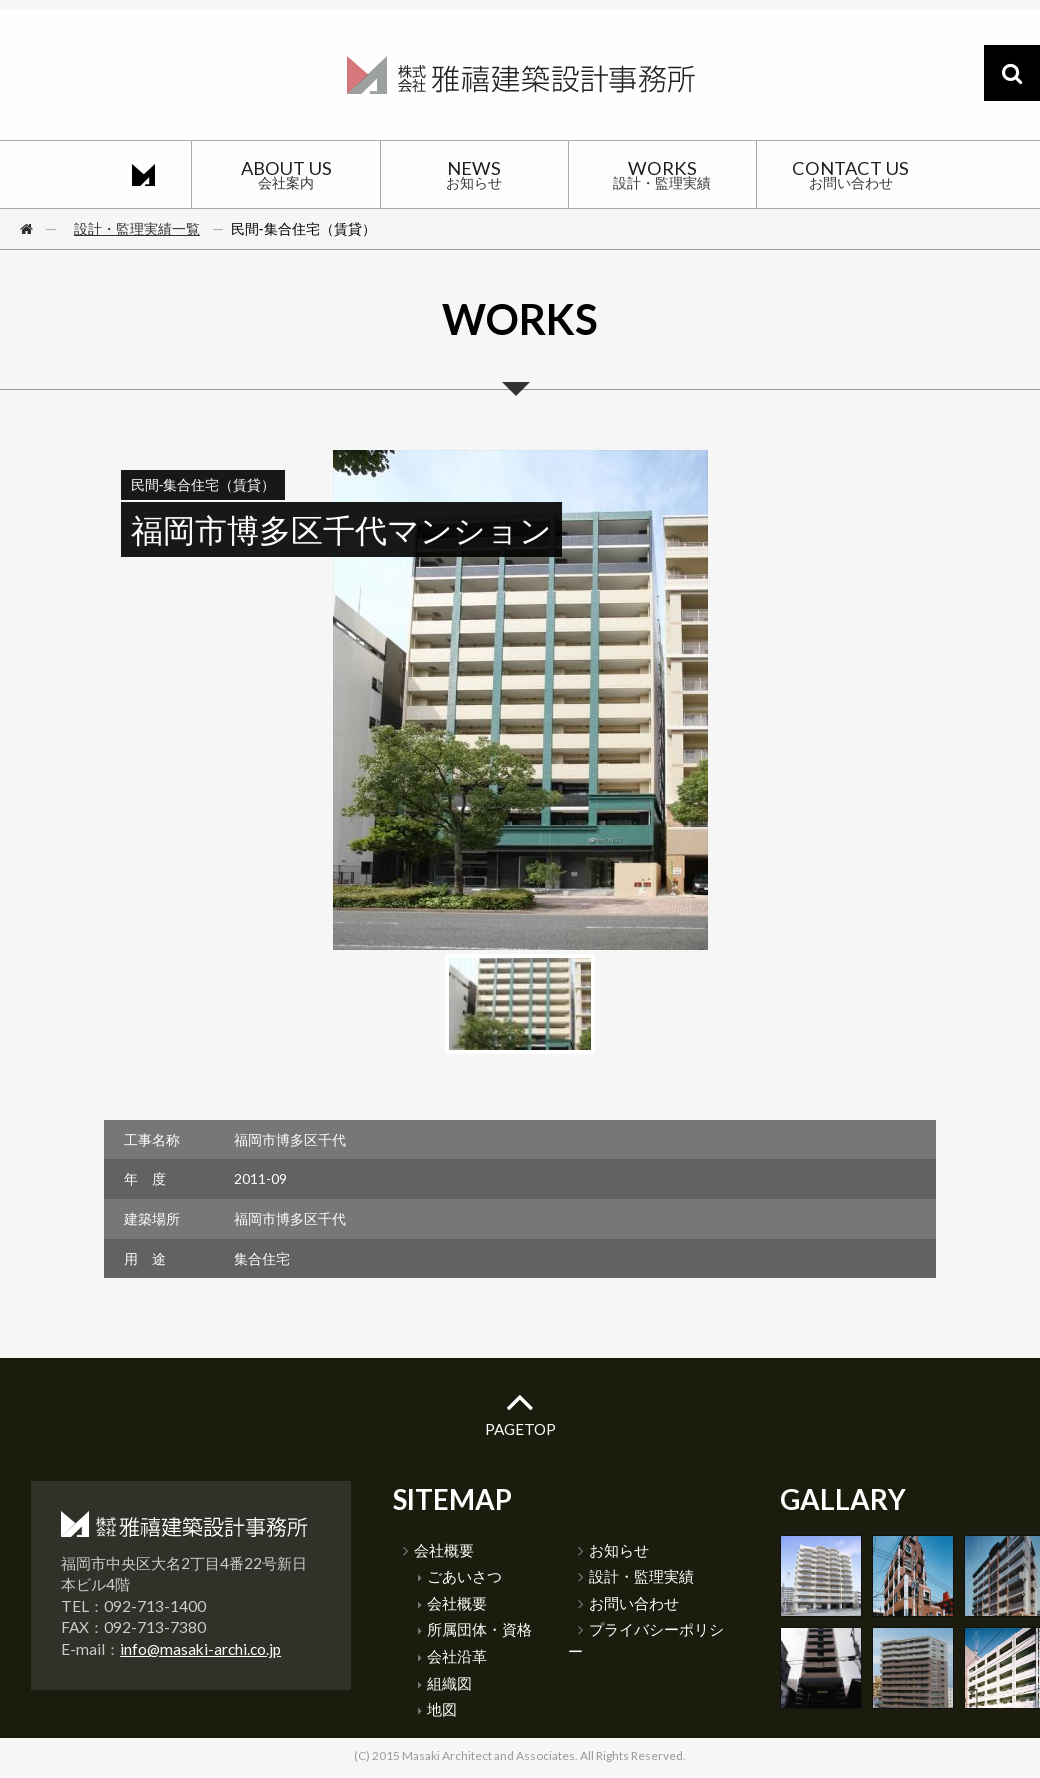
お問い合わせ (628, 1603)
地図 (437, 1709)
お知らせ (613, 1550)
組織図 (445, 1683)
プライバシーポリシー (646, 1640)
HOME (144, 174)
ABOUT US (285, 174)
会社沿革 (452, 1656)
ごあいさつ (460, 1576)
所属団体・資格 (475, 1629)
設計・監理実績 (636, 1576)
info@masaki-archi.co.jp (200, 1649)
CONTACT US (850, 174)
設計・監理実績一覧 (137, 228)
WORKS (662, 174)
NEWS (474, 174)
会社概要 (438, 1550)
